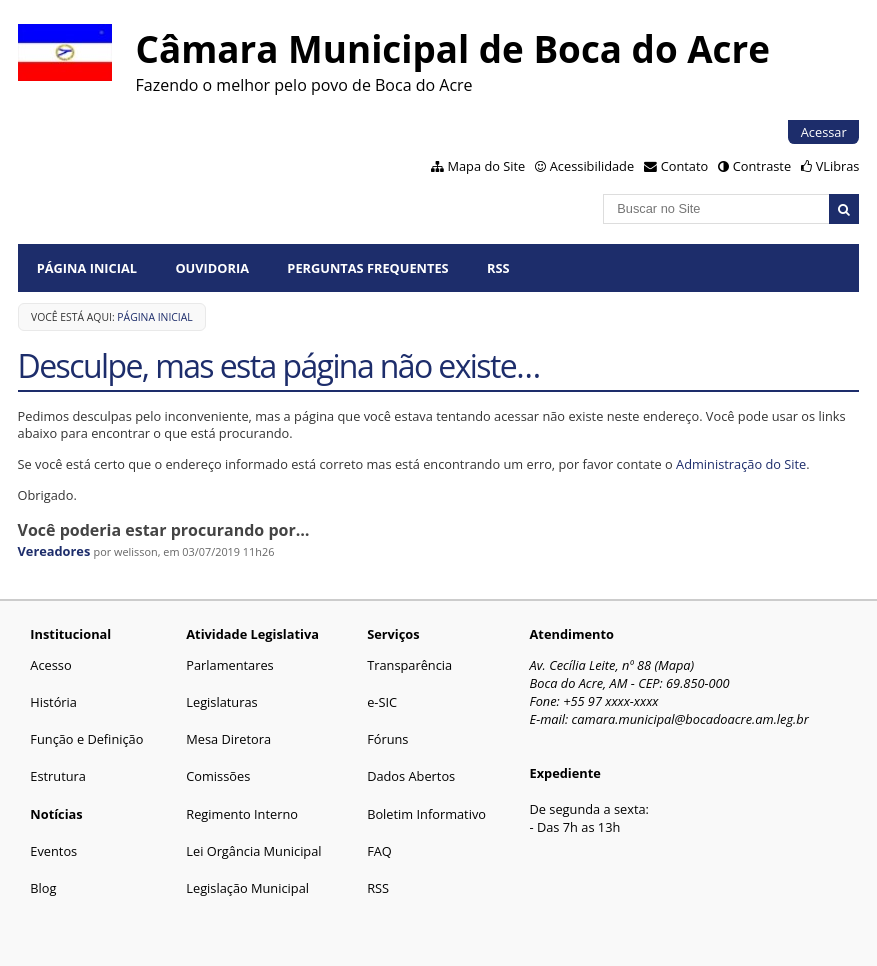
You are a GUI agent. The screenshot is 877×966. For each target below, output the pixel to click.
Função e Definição (86, 739)
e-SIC (382, 702)
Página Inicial (87, 268)
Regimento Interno (242, 814)
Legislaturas (221, 702)
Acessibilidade (592, 166)
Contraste (762, 166)
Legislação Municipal (247, 888)
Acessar (824, 132)
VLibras (838, 166)
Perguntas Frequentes (367, 268)
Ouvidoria (212, 268)
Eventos (53, 851)
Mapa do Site (487, 166)
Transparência (409, 665)
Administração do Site (741, 464)
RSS (498, 268)
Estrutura (58, 776)
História (53, 702)
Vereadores (54, 551)
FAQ (379, 851)
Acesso (50, 665)
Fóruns (387, 739)
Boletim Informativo (426, 814)
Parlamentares (229, 665)
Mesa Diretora (228, 739)
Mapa (674, 665)
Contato (685, 166)
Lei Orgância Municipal (253, 851)
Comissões (218, 776)
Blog (43, 888)
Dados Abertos (411, 776)
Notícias (56, 814)
